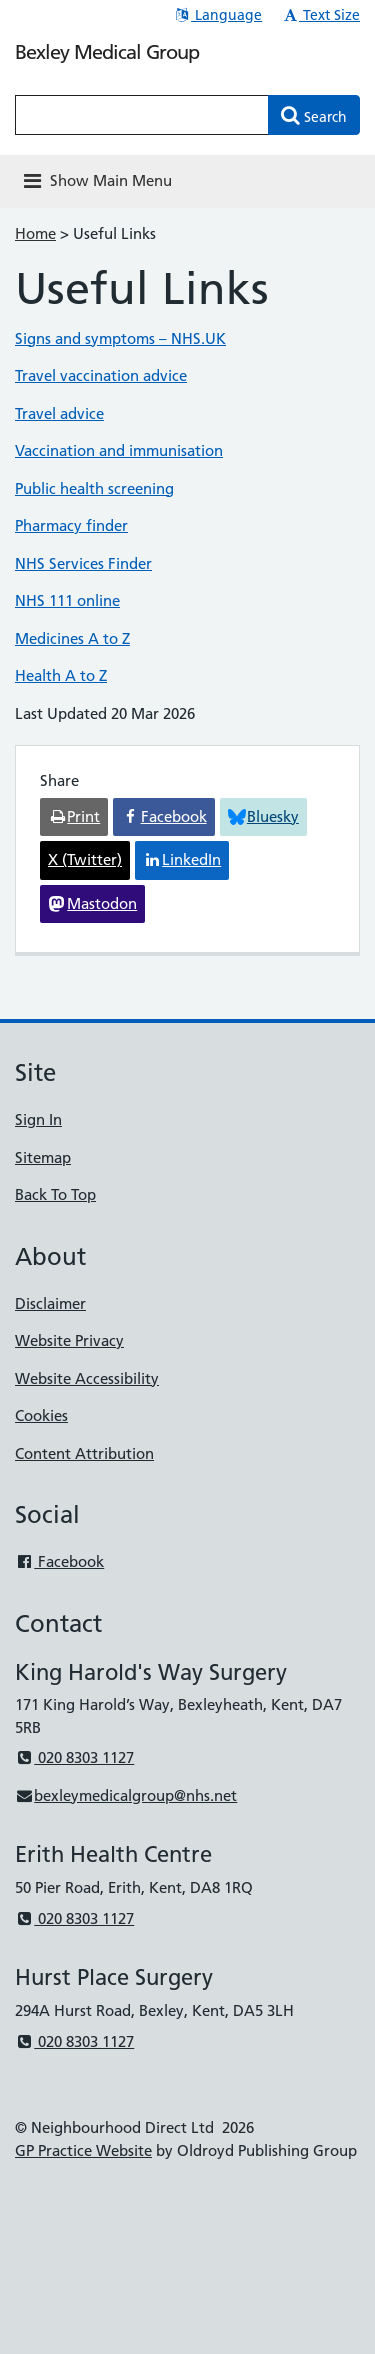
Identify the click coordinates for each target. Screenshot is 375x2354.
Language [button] (217, 15)
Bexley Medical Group (107, 52)
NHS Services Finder (83, 563)
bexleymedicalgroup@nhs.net (126, 1795)
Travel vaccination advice (101, 375)
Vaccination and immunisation (119, 450)
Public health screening (94, 488)
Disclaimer (50, 1303)
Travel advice (59, 413)
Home (35, 233)
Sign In (38, 1119)
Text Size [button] (320, 15)
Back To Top (55, 1194)
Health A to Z (61, 675)
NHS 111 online (67, 600)
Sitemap (43, 1157)
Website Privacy (69, 1340)
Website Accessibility (87, 1378)
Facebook (59, 1561)
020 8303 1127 (74, 1757)
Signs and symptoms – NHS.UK (120, 338)
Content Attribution (84, 1453)
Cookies (41, 1415)
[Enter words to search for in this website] (142, 115)
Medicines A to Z (72, 638)
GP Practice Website (83, 2150)
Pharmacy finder (71, 525)
